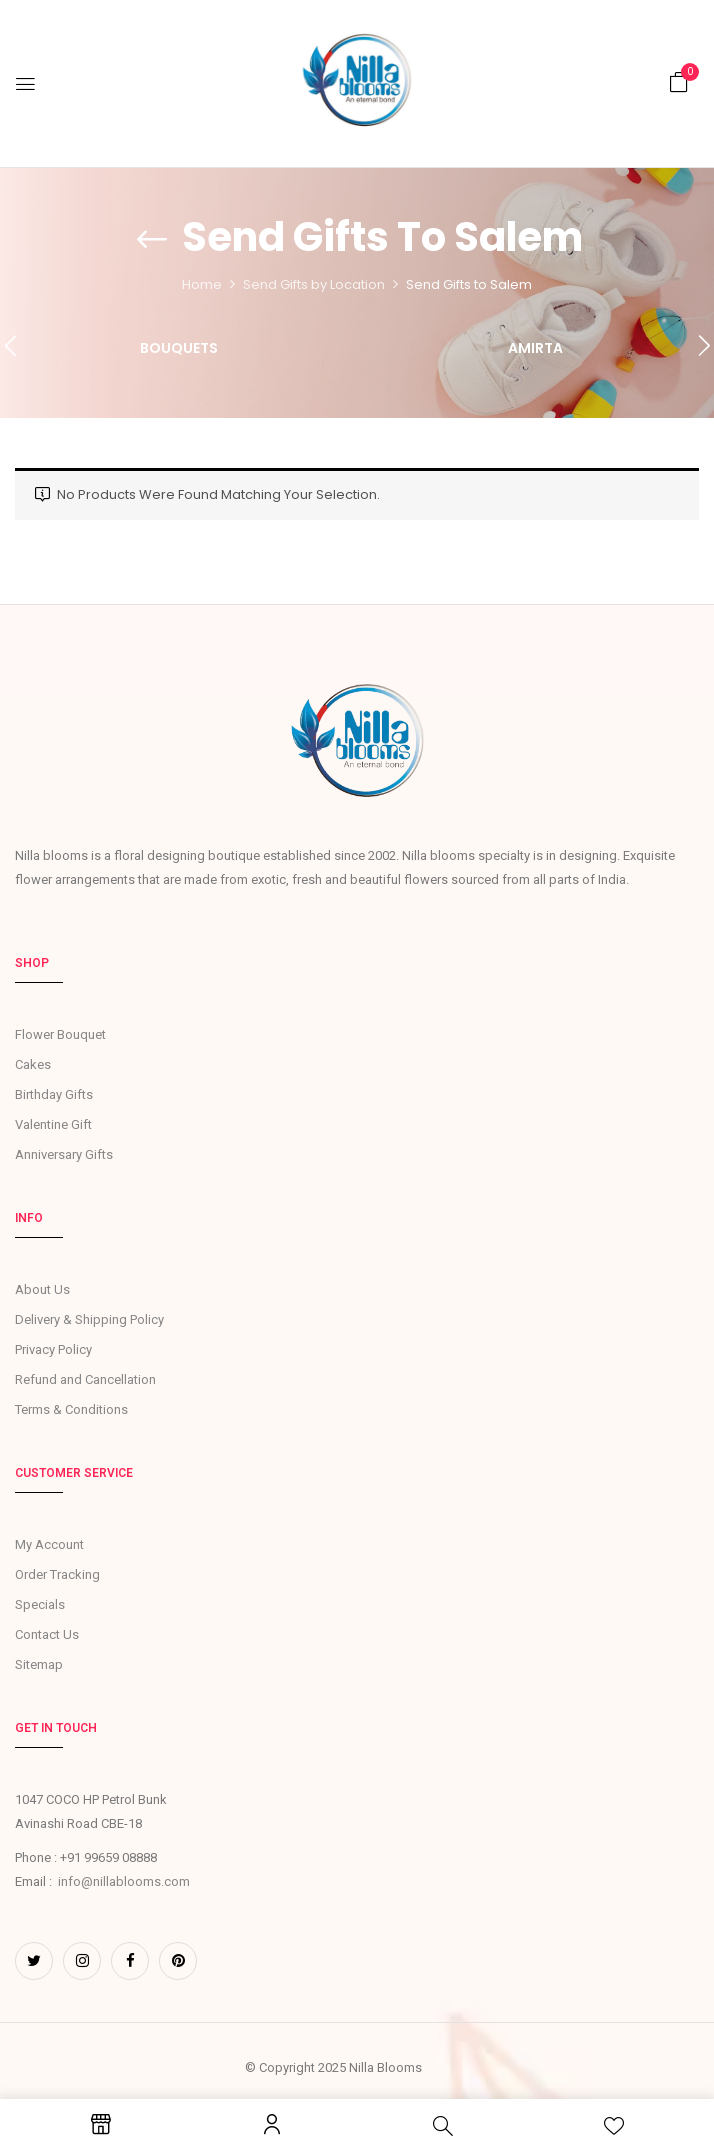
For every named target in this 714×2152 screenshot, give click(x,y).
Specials (40, 1604)
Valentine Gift (53, 1124)
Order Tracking (57, 1574)
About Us (42, 1289)
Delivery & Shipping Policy (89, 1319)
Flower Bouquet (60, 1034)
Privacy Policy (53, 1349)
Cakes (33, 1064)
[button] (679, 82)
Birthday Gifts (54, 1094)
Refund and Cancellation (85, 1379)
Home (202, 284)
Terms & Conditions (71, 1409)
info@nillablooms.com (124, 1881)
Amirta (535, 349)
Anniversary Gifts (64, 1154)
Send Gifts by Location (314, 284)
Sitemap (39, 1664)
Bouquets (179, 349)
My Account (49, 1544)
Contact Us (47, 1634)
